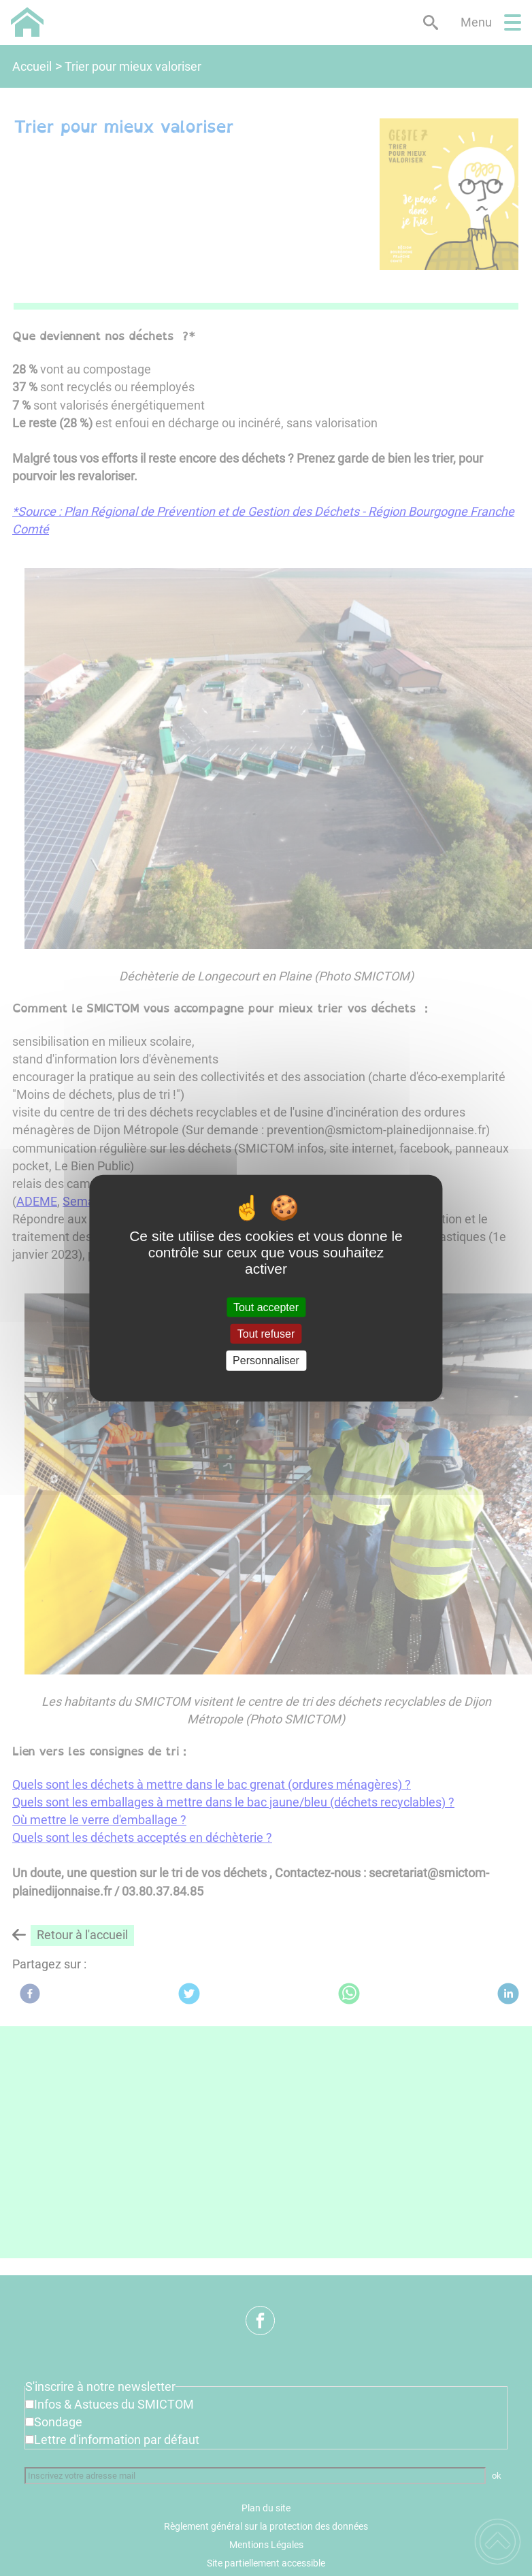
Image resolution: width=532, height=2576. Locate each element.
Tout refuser (266, 1334)
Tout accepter (266, 1307)
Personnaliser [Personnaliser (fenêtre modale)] (266, 1360)
